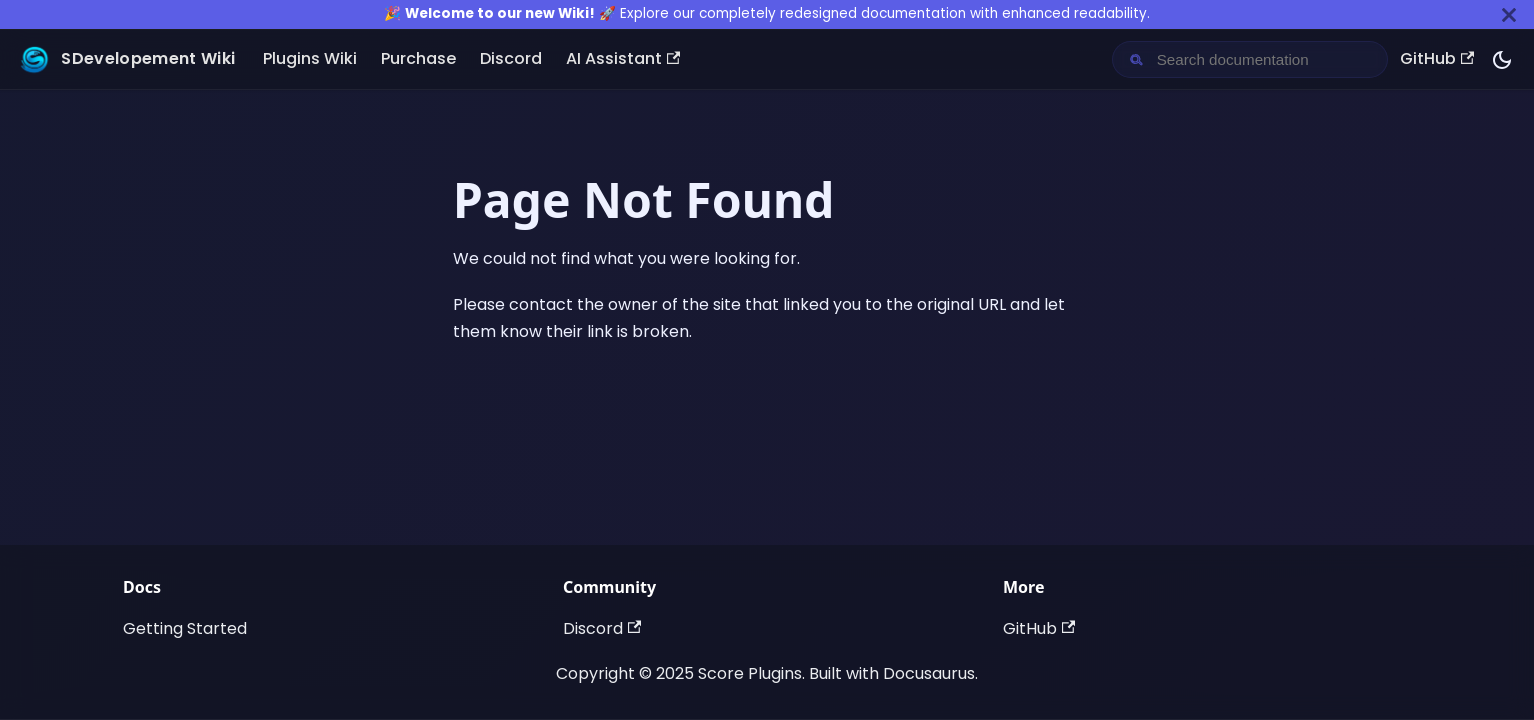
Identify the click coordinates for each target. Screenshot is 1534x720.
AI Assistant (623, 58)
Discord (511, 58)
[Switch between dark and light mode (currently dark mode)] (1502, 60)
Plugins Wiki (310, 58)
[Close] (1509, 14)
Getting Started (185, 628)
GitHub (1437, 58)
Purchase (418, 58)
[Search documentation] (1266, 59)
